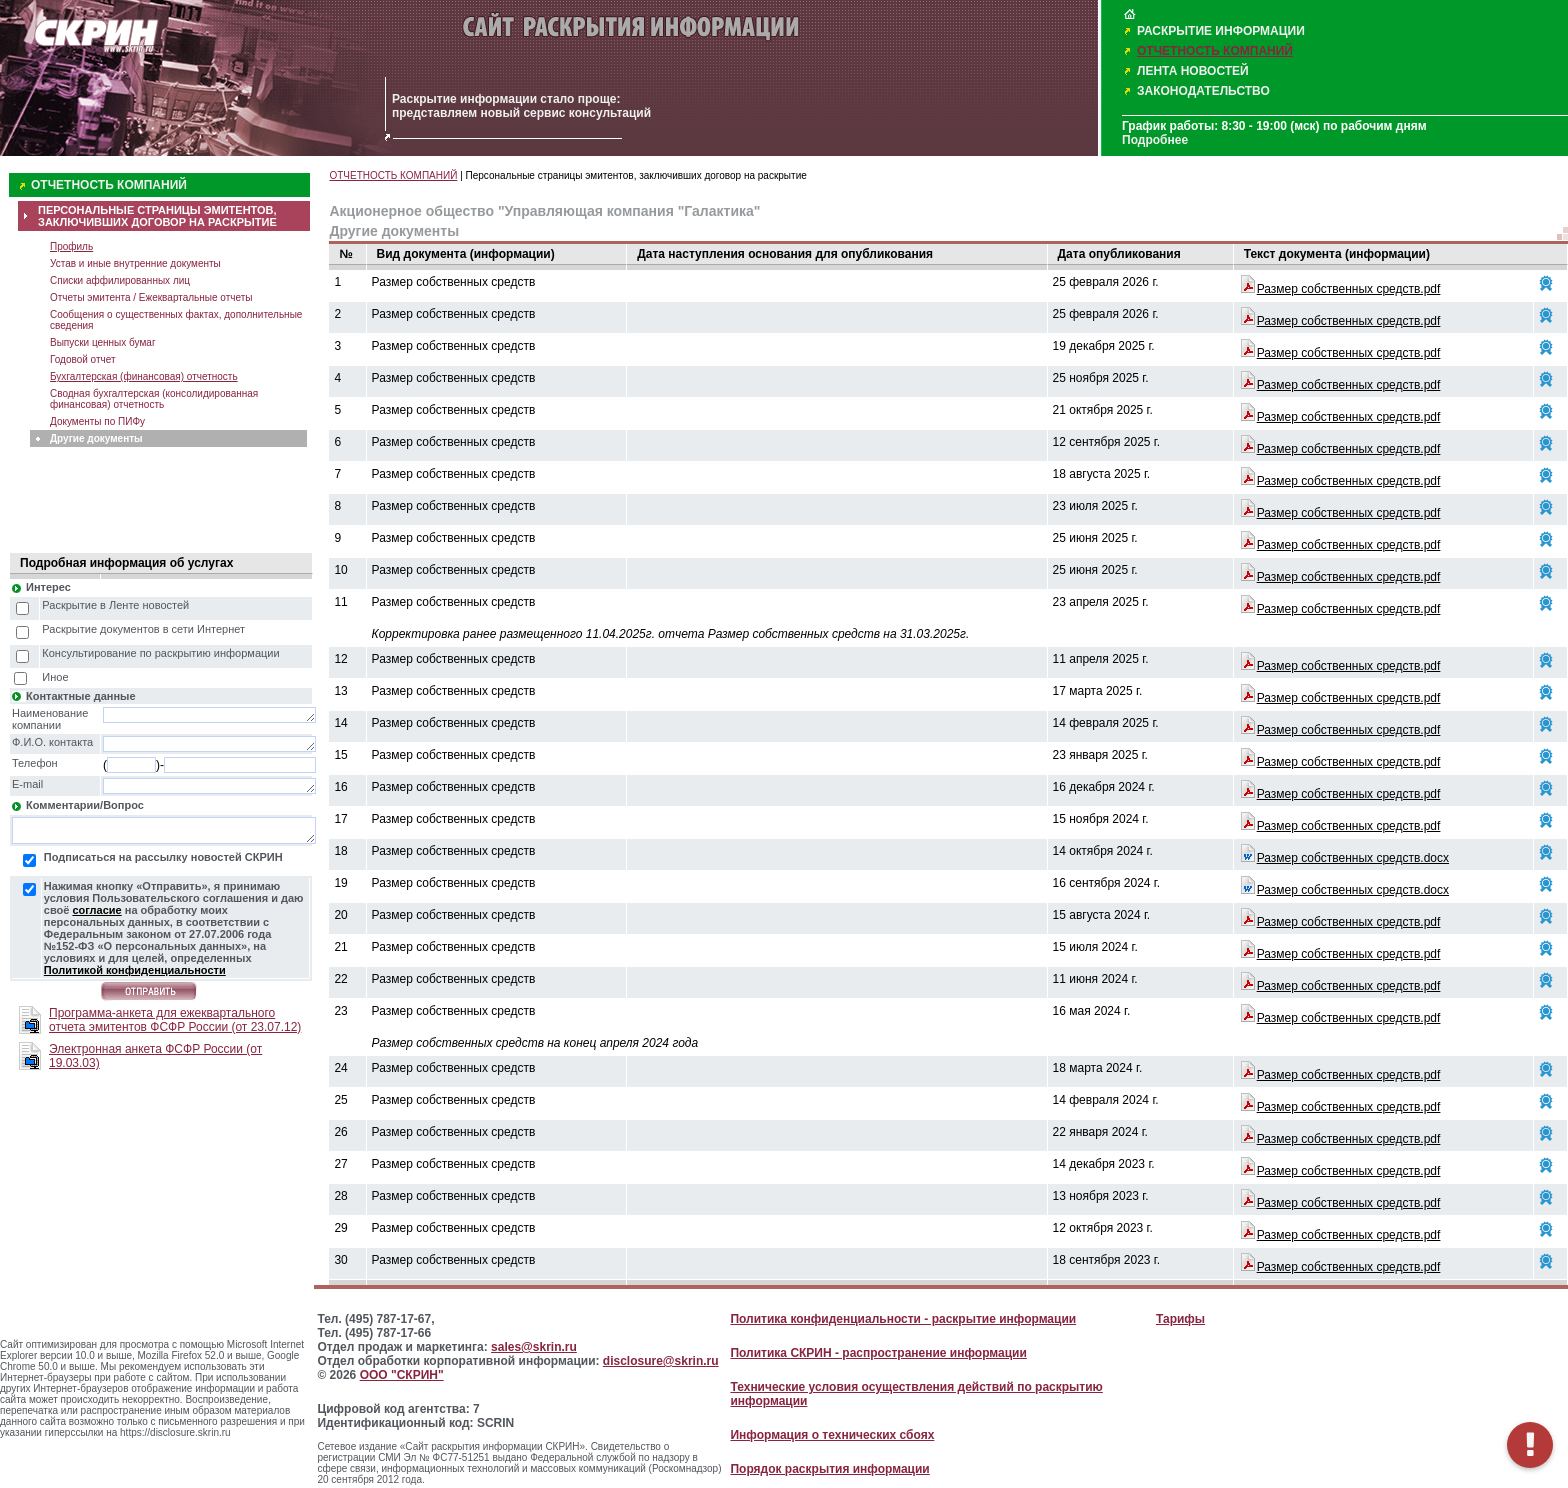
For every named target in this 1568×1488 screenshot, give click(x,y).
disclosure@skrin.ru (661, 1361)
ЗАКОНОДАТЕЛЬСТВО (1203, 91)
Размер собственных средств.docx (1353, 858)
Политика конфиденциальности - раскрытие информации (903, 1319)
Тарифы (1180, 1319)
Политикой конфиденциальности (135, 970)
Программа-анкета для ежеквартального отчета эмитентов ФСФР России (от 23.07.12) (175, 1020)
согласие (96, 910)
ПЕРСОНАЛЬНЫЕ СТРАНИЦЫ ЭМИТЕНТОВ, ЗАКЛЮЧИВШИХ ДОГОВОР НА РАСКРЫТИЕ (157, 216)
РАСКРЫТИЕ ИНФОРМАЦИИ (1221, 31)
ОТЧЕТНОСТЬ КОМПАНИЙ (1215, 51)
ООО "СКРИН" (402, 1375)
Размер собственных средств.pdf (1349, 289)
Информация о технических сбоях (832, 1435)
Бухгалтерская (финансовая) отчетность (144, 376)
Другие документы (96, 438)
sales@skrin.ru (534, 1347)
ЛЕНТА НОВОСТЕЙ (1193, 71)
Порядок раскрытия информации (829, 1469)
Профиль (71, 246)
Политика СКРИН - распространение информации (878, 1353)
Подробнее (1155, 140)
